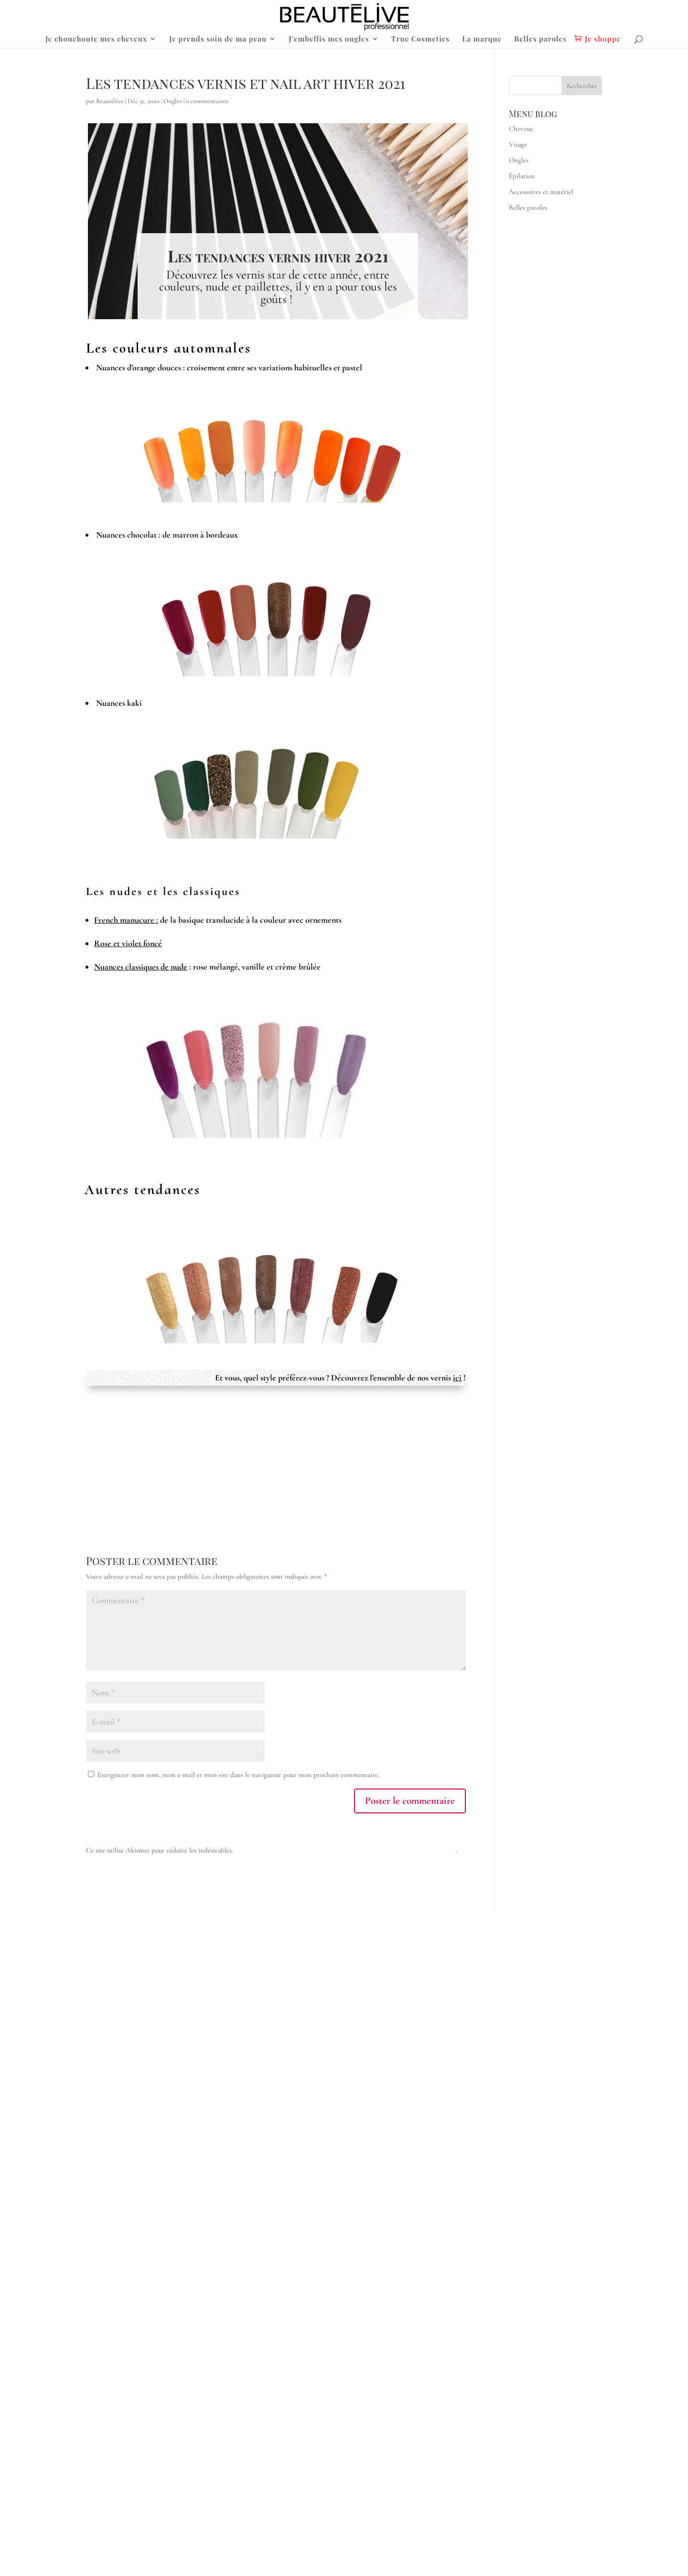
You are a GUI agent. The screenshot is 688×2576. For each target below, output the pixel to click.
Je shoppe (603, 39)
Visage (518, 144)
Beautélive (110, 101)
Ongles (172, 101)
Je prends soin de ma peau (218, 39)
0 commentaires (207, 101)
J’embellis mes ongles (329, 39)
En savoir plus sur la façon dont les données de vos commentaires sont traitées (345, 1850)
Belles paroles (540, 39)
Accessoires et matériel (541, 191)
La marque (482, 39)
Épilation (522, 176)
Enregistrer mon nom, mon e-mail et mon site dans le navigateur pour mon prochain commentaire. (238, 1774)
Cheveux (521, 128)
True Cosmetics (420, 39)
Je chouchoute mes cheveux (96, 39)
